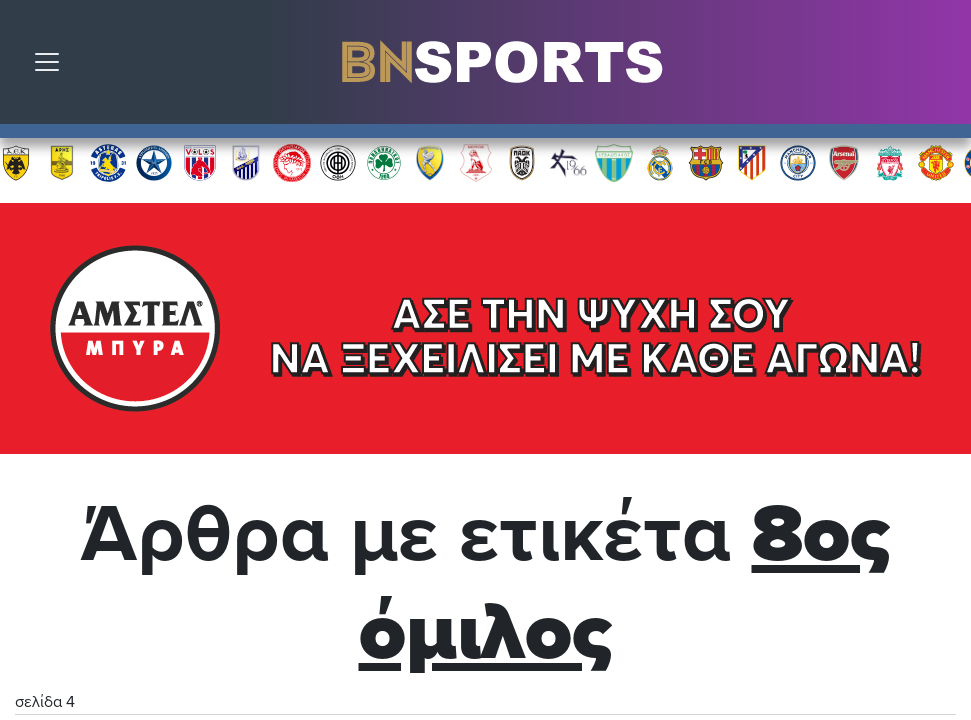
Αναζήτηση (941, 67)
